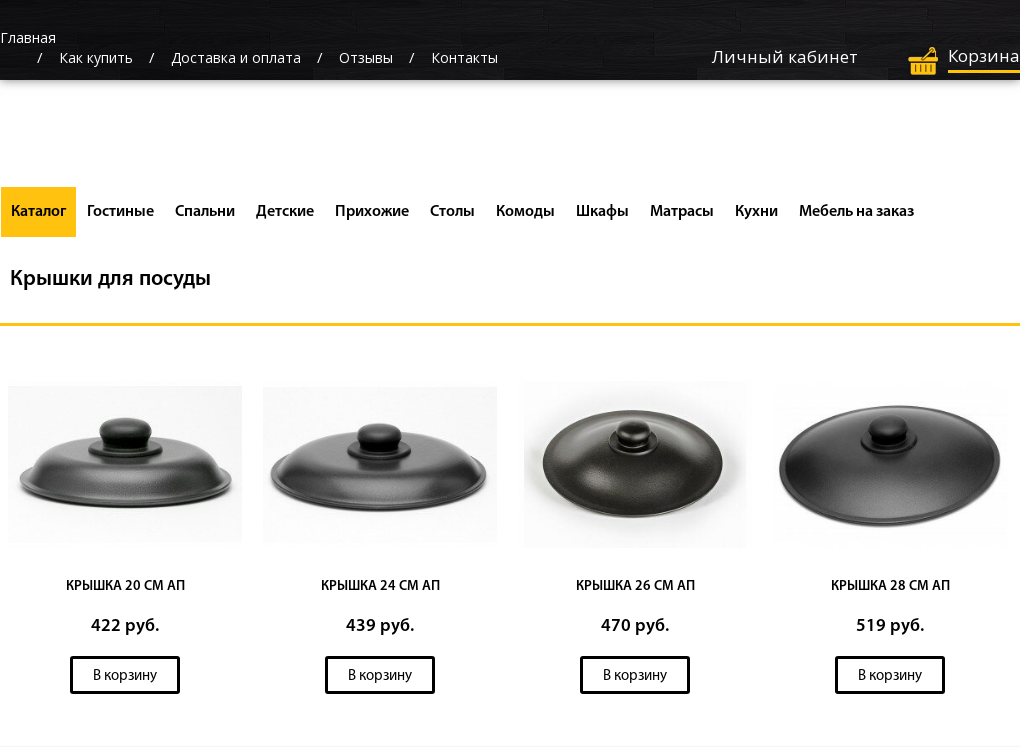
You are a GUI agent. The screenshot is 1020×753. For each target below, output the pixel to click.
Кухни (756, 212)
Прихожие (372, 212)
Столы (452, 212)
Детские (285, 212)
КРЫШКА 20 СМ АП (125, 586)
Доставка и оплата (236, 57)
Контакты (464, 57)
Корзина (984, 55)
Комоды (525, 212)
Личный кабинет (785, 56)
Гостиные (120, 212)
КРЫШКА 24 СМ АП (380, 586)
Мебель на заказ (856, 212)
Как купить (96, 57)
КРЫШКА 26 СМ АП (635, 586)
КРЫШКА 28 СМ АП (890, 586)
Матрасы (682, 212)
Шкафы (602, 212)
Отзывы (366, 57)
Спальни (205, 212)
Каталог (38, 212)
